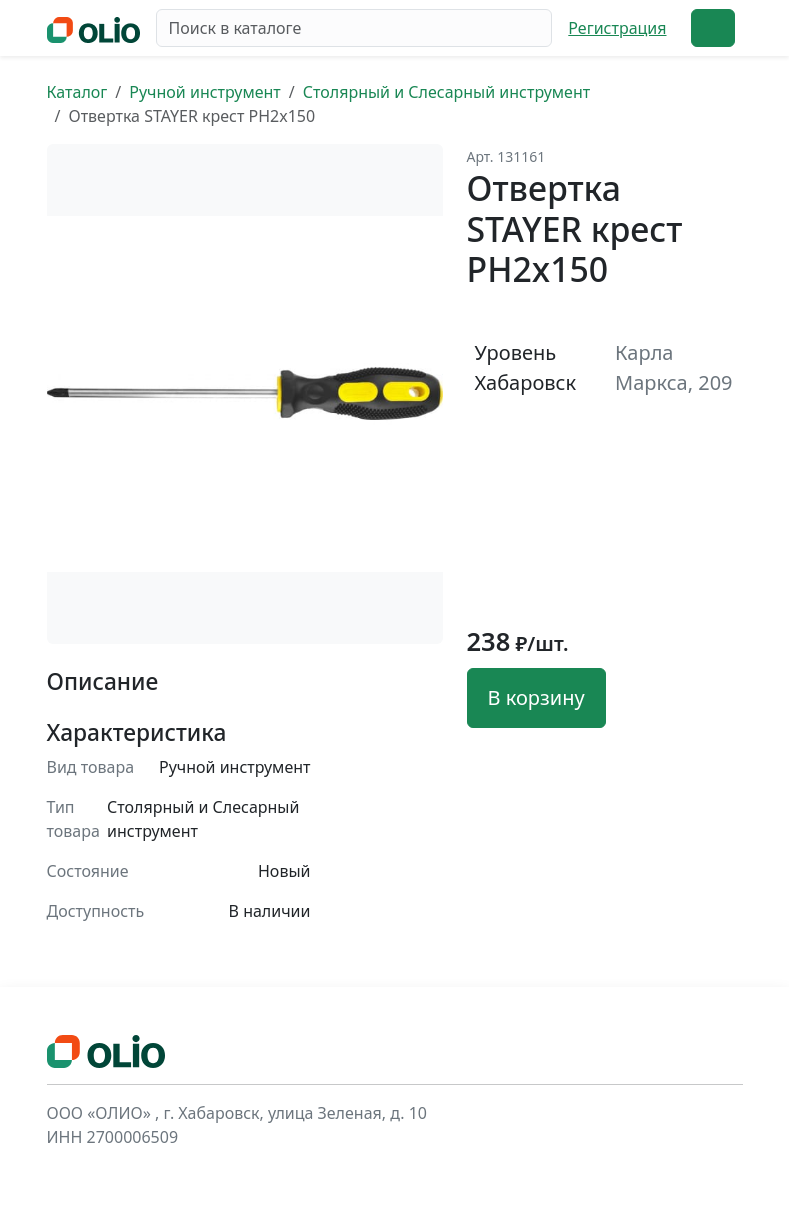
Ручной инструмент (205, 92)
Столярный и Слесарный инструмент (446, 92)
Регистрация (617, 28)
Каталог (77, 92)
